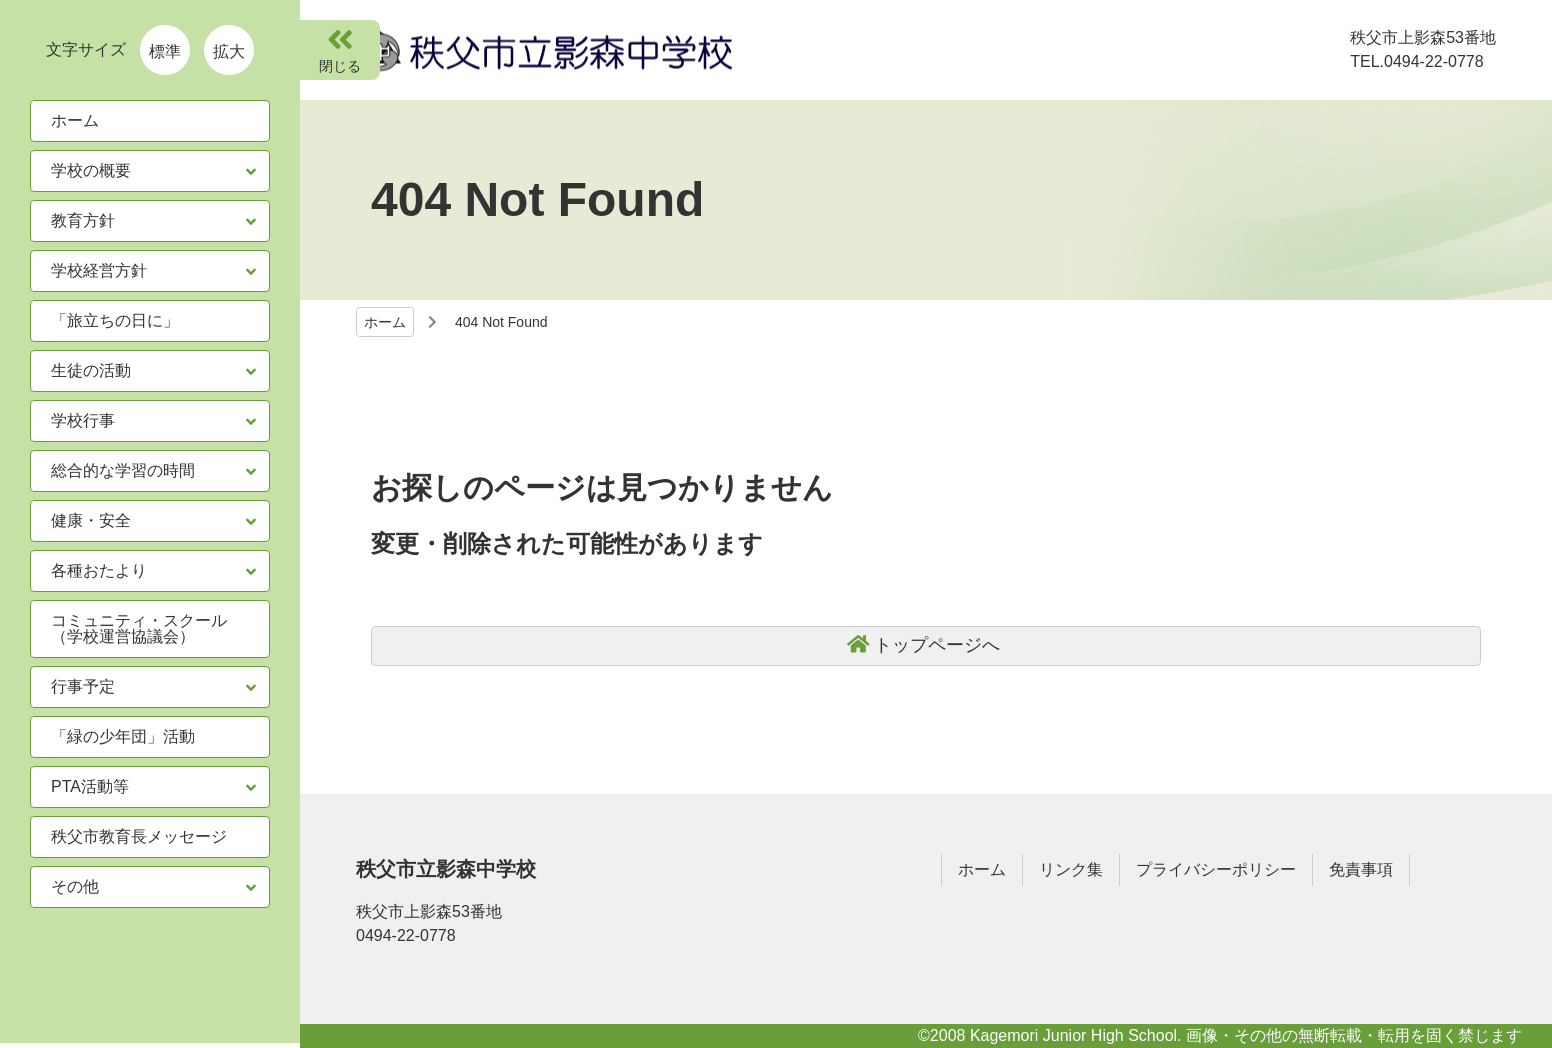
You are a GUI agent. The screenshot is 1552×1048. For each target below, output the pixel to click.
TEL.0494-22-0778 (1416, 61)
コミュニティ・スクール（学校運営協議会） (139, 628)
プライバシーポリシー (1216, 869)
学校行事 (83, 420)
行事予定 (83, 686)
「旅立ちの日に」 (115, 320)
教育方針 (83, 220)
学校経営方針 (99, 270)
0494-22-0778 (406, 935)
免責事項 (1361, 869)
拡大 (229, 51)
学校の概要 (91, 170)
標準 (165, 51)
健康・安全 (91, 520)
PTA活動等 (90, 786)
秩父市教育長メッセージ (139, 836)
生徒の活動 (91, 370)
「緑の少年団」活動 (123, 736)
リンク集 (1071, 869)
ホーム (385, 322)
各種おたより (99, 570)
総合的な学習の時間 (123, 470)
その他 (75, 886)
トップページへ (937, 645)
